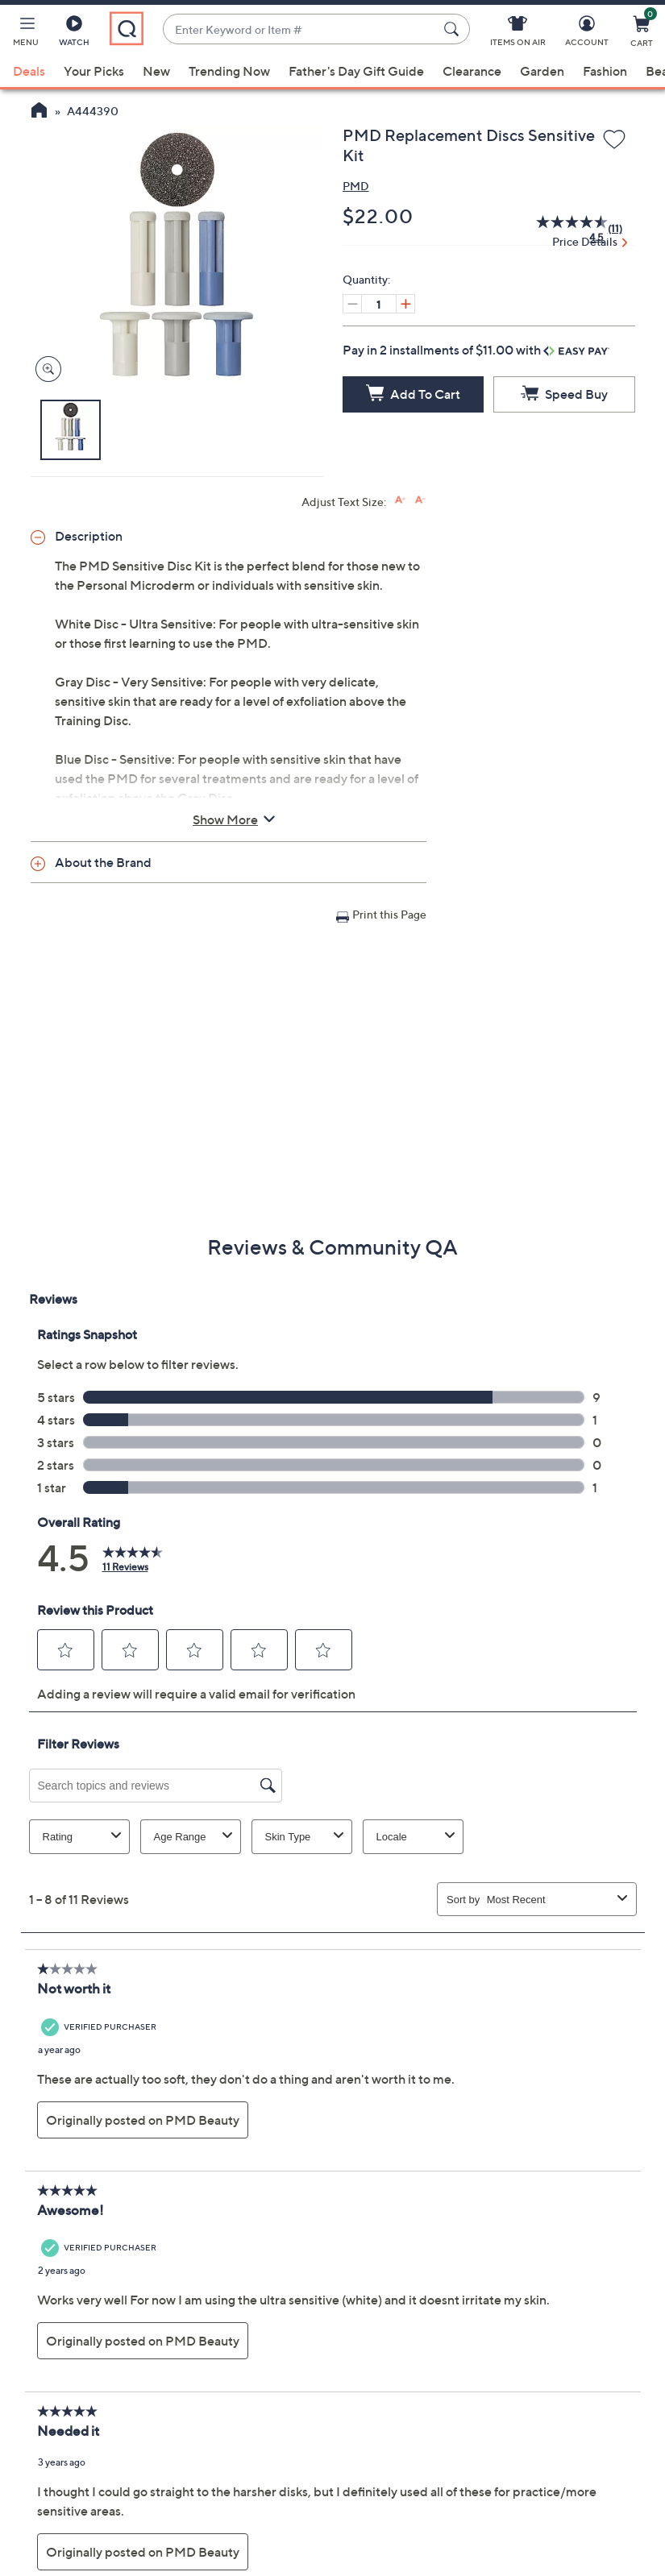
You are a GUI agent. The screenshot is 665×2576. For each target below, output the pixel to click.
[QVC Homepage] (39, 112)
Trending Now (229, 71)
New (156, 71)
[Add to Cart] (413, 394)
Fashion (605, 71)
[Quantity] (379, 303)
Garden (542, 71)
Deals (29, 71)
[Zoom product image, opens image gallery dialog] (45, 369)
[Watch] (74, 34)
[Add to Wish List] (614, 140)
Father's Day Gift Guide (356, 71)
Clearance (472, 71)
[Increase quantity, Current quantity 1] (405, 303)
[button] (26, 34)
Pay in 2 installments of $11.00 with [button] (476, 349)
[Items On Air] (518, 34)
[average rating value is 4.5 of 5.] (562, 229)
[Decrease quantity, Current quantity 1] (352, 303)
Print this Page (389, 914)
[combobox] (300, 29)
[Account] (587, 34)
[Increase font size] (400, 500)
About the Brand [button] (103, 862)
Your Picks (94, 71)
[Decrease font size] (420, 500)
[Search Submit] (453, 29)
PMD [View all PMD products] (356, 186)
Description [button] (89, 536)
